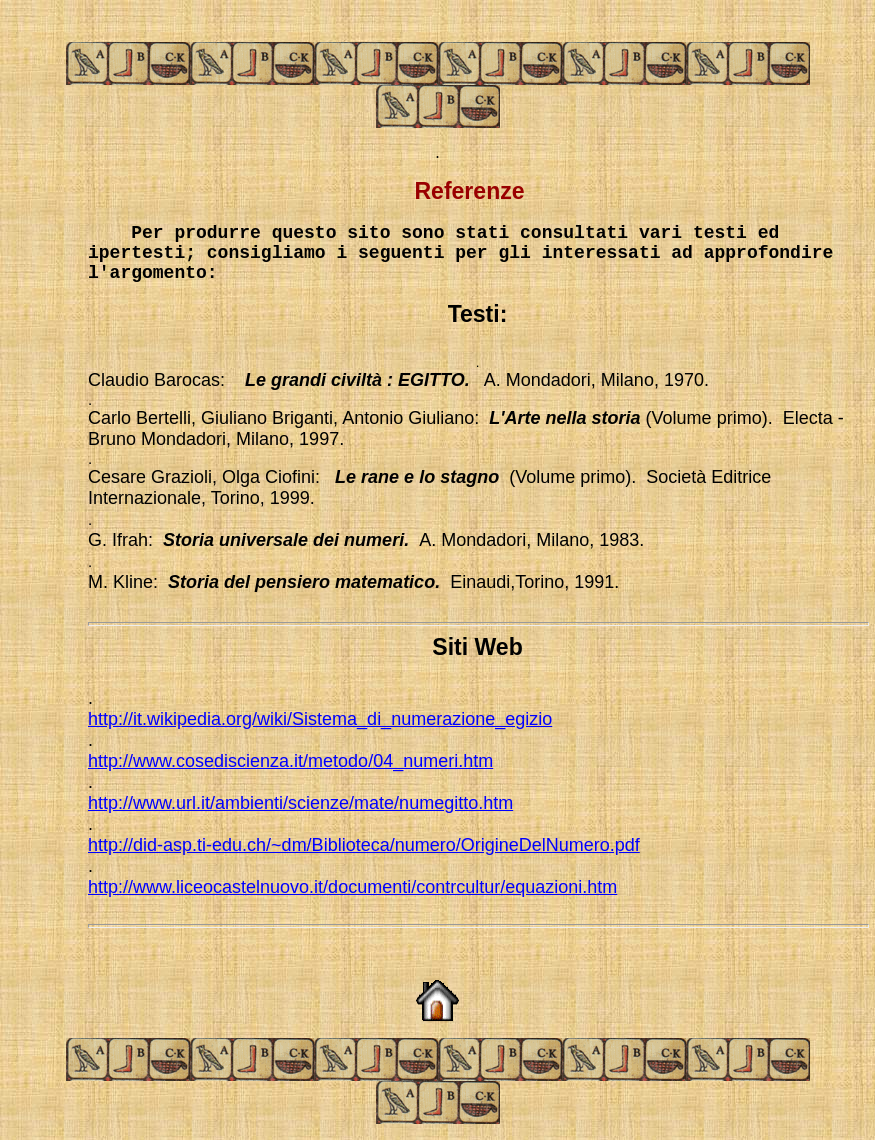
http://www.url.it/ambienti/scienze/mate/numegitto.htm (300, 803)
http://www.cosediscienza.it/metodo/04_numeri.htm (290, 761)
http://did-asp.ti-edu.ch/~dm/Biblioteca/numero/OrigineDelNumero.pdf (364, 845)
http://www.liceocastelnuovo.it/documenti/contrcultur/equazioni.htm (352, 887)
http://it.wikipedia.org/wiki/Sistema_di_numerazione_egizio (320, 719)
